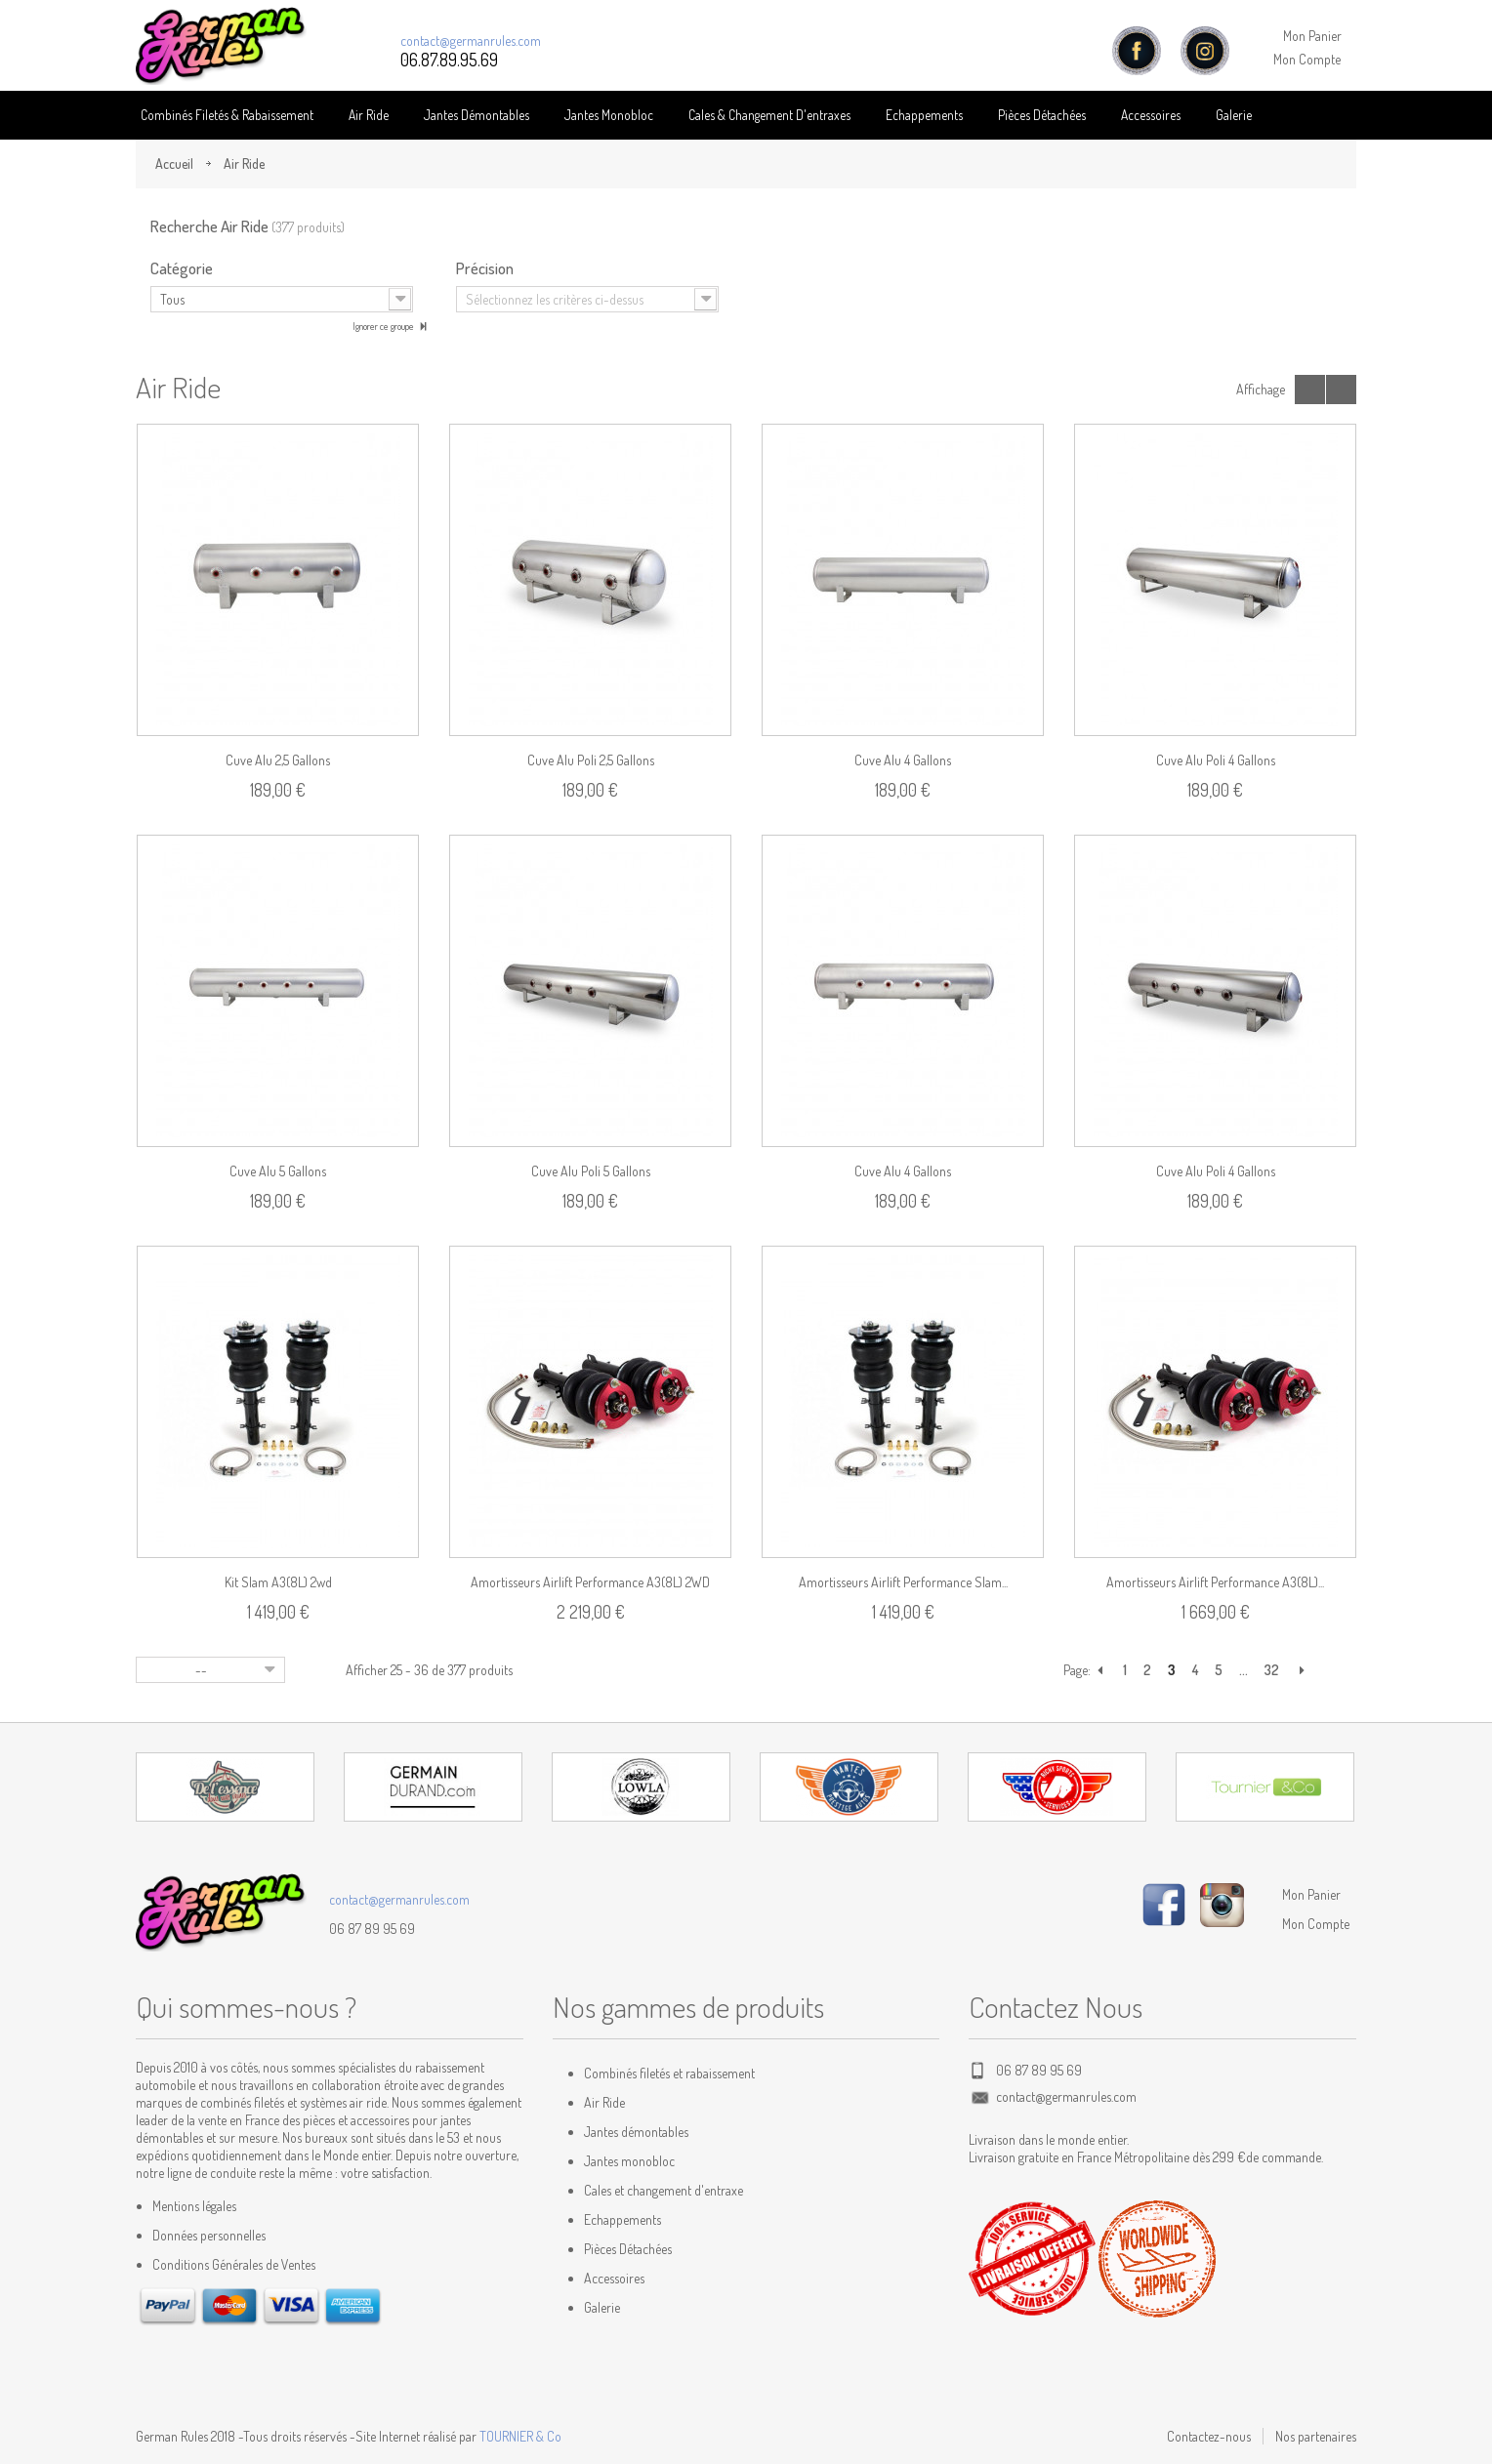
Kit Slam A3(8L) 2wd (278, 1582)
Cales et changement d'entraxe (663, 2190)
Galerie (1234, 114)
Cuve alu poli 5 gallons (590, 1171)
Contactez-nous (1209, 2436)
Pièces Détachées (628, 2248)
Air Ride (369, 114)
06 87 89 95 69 (372, 1928)
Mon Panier (1312, 35)
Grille (1310, 389)
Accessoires (1151, 114)
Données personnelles (209, 2235)
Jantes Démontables (476, 114)
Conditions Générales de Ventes (233, 2264)
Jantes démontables (636, 2131)
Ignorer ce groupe (384, 326)
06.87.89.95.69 (449, 59)
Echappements (924, 114)
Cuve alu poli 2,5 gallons (590, 760)
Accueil (174, 163)
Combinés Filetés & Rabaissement (227, 114)
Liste (1341, 389)
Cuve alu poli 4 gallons (1215, 760)
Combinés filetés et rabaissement (669, 2073)
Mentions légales (194, 2205)
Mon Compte (1307, 59)
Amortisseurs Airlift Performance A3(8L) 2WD (590, 1582)
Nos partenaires (1315, 2436)
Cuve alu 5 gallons (277, 1171)
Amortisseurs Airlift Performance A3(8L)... (1215, 1582)
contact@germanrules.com (470, 40)
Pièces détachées (1042, 114)
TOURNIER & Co (520, 2436)
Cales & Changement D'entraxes (769, 114)
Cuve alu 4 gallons (902, 760)
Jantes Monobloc (608, 114)
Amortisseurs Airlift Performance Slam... (903, 1582)
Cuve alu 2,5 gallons (278, 760)
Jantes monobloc (629, 2161)
